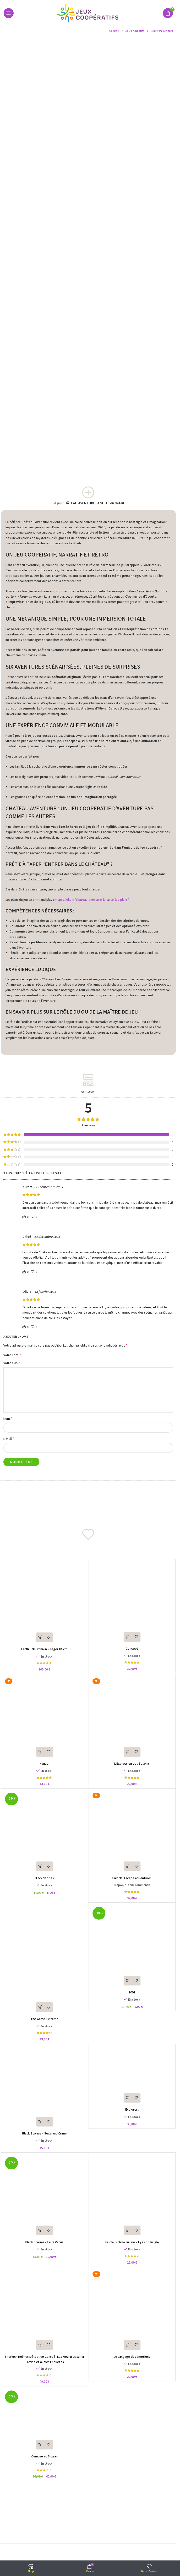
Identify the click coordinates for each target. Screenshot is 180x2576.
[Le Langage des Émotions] (132, 2311)
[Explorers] (132, 2076)
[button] (40, 1637)
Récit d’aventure (162, 31)
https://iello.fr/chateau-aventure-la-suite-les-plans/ (92, 899)
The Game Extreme (44, 2019)
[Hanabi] (44, 1718)
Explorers (132, 2109)
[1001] (132, 1946)
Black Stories (44, 1878)
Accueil (114, 31)
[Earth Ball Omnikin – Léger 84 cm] (44, 1602)
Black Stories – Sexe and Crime (44, 2133)
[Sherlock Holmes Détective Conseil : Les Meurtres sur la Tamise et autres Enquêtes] (44, 2311)
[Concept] (132, 1602)
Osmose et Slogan (44, 2456)
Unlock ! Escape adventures (132, 1878)
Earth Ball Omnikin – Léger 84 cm (44, 1649)
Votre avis (11, 1362)
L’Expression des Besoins (132, 1763)
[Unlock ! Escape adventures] (132, 1832)
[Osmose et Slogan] (44, 2420)
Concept (132, 1648)
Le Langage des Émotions (132, 2356)
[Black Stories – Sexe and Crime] (44, 2088)
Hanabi (44, 1763)
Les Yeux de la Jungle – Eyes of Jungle (132, 2242)
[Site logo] (88, 13)
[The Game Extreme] (44, 1959)
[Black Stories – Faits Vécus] (44, 2196)
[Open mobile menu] (8, 13)
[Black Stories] (44, 1832)
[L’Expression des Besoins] (132, 1718)
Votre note (12, 1355)
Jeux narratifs (135, 31)
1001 (132, 1992)
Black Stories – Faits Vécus (44, 2242)
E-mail (8, 1438)
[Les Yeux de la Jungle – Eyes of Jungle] (132, 2196)
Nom (7, 1418)
